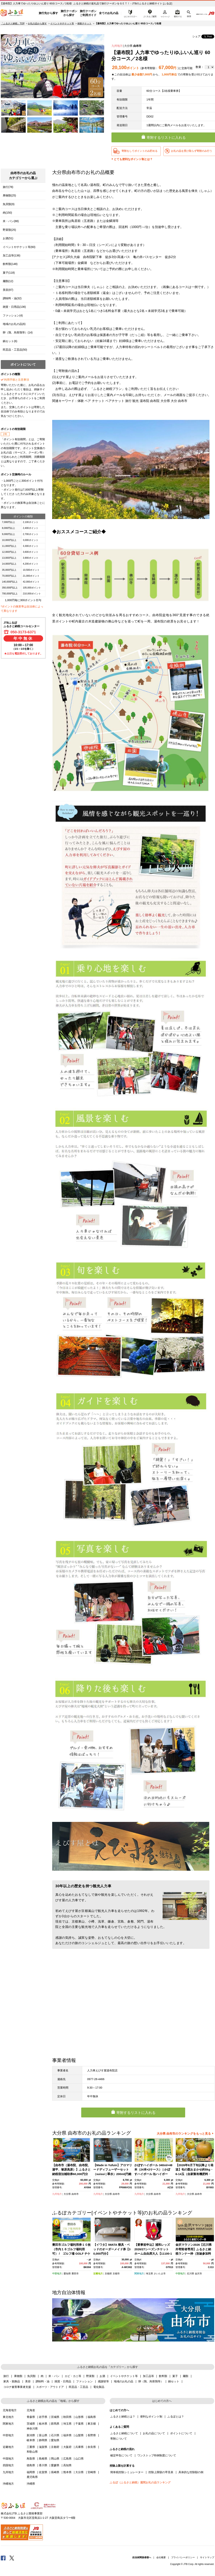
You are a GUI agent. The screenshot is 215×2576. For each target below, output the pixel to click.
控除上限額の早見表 (160, 2472)
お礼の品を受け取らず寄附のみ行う (191, 150)
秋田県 (67, 2416)
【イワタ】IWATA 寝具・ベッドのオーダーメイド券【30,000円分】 (111, 2249)
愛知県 (67, 2273)
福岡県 (31, 2472)
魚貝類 (31, 2376)
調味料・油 (42, 2381)
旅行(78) (8, 187)
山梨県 (79, 2435)
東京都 (92, 2423)
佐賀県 (43, 2472)
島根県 (43, 2458)
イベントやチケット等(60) (19, 247)
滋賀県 (43, 2446)
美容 (28, 2381)
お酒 (102, 2376)
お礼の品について (154, 2433)
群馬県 (55, 2423)
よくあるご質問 (150, 13)
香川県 (43, 2465)
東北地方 (8, 2416)
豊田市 (75, 2273)
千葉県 (79, 2423)
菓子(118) (9, 272)
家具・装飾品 (11, 2381)
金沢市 (198, 2273)
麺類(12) (8, 281)
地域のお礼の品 (123, 2381)
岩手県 (43, 2416)
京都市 (116, 2273)
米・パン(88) (11, 221)
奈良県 (92, 2446)
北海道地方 (10, 2410)
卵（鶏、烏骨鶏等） (150, 2381)
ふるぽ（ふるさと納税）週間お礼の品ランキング (140, 2482)
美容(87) (8, 289)
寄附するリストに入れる (136, 2113)
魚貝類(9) (8, 204)
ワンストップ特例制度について (156, 2455)
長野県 (92, 2435)
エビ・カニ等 (73, 2376)
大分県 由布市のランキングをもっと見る (184, 2133)
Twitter (11, 2558)
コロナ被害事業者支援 (17, 2386)
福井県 (67, 2435)
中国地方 (8, 2458)
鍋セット (173, 2381)
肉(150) (7, 212)
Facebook (3, 2558)
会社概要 (161, 2557)
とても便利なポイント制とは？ (133, 159)
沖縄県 (31, 2483)
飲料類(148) (10, 264)
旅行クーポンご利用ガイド (88, 13)
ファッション (84, 2381)
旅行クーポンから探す (69, 13)
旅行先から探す (48, 13)
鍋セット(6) (10, 341)
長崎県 (55, 2472)
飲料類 (163, 2376)
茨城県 (31, 2423)
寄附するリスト (177, 13)
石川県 (190, 2273)
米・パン (53, 2376)
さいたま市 (160, 2273)
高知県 (67, 2465)
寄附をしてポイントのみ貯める (139, 150)
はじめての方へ (129, 13)
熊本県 (67, 2472)
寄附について (118, 2438)
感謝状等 (103, 2381)
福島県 (92, 2416)
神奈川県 (32, 2428)
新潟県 (31, 2435)
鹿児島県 (32, 2476)
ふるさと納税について (124, 2433)
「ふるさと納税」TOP (13, 23)
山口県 (79, 2458)
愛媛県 (55, 2465)
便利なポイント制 (151, 2416)
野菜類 (90, 2376)
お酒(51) (8, 238)
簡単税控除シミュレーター (126, 2472)
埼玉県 (149, 2273)
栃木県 (43, 2423)
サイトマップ (207, 2557)
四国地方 (8, 2465)
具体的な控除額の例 (190, 2472)
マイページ (165, 13)
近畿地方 (98, 2273)
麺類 (185, 2376)
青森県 (31, 2416)
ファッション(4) (13, 315)
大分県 (128, 45)
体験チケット (84, 23)
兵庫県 (79, 2446)
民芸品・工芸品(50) (15, 349)
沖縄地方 (8, 2483)
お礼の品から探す (37, 23)
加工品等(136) (11, 255)
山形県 (79, 2416)
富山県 (43, 2435)
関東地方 (139, 2273)
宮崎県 (92, 2472)
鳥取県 (31, 2458)
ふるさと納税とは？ (122, 2416)
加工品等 (148, 2376)
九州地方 (117, 45)
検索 (188, 13)
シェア (196, 36)
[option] (52, 66)
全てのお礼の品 (108, 13)
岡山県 (55, 2458)
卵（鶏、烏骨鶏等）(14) (18, 332)
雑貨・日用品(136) (14, 306)
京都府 (108, 2273)
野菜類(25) (9, 229)
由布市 (137, 45)
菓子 (175, 2376)
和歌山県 (32, 2451)
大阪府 (67, 2446)
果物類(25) (9, 195)
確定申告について (121, 2455)
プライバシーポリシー (183, 2557)
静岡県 (43, 2440)
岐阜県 (31, 2440)
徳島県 (31, 2465)
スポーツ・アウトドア (50, 2386)
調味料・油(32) (12, 298)
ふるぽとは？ (175, 2416)
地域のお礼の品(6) (14, 324)
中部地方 (57, 2273)
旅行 (6, 2376)
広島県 (67, 2458)
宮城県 (55, 2416)
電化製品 (98, 2386)
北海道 (31, 2410)
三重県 (31, 2446)
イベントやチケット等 (62, 23)
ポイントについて (181, 2433)
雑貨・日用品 (63, 2381)
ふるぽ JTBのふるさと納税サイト (12, 13)
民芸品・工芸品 (78, 2386)
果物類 (18, 2376)
